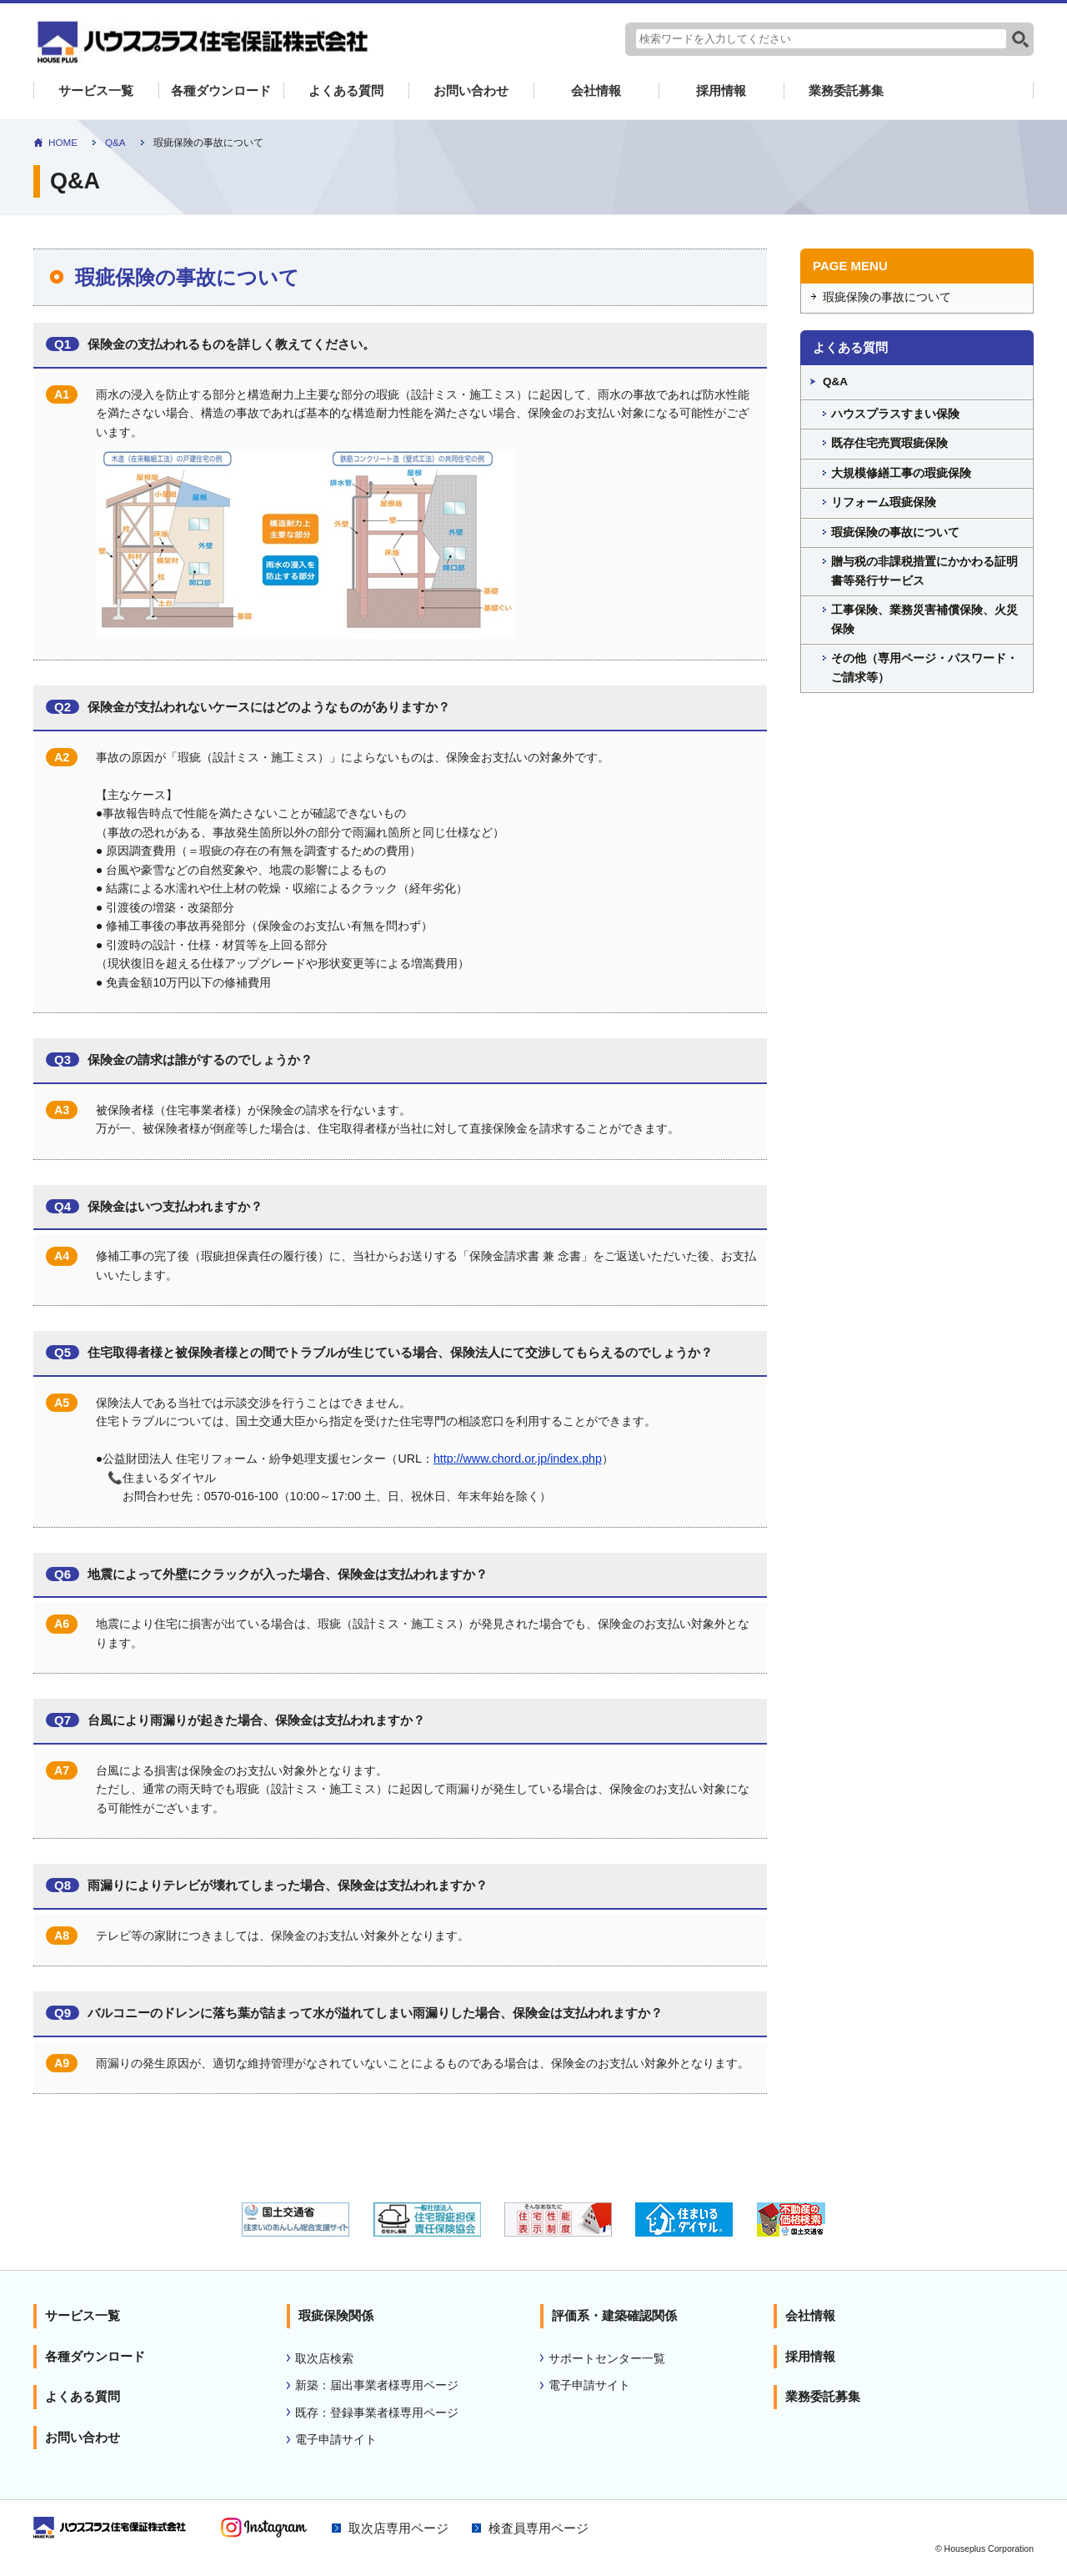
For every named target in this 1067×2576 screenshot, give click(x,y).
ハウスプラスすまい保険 (895, 415)
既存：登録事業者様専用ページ (376, 2414)
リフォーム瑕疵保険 (883, 504)
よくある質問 (345, 92)
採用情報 (721, 92)
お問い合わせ (470, 92)
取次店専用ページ (398, 2530)
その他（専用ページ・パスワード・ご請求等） (924, 669)
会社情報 (596, 92)
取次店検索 (324, 2359)
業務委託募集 (846, 92)
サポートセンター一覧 (607, 2359)
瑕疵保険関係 (335, 2317)
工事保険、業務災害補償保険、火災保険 (924, 621)
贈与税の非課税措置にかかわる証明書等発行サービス (924, 573)
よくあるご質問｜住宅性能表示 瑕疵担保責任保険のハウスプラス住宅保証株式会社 (200, 43)
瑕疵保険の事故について (887, 299)
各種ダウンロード (221, 92)
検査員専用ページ (538, 2530)
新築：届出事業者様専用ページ (376, 2387)
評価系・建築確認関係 (614, 2317)
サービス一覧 (95, 92)
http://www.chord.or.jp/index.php (517, 1460)
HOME (63, 144)
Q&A (116, 144)
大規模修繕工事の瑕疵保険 (901, 474)
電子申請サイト (336, 2441)
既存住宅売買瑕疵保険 (889, 445)
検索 (1019, 39)
